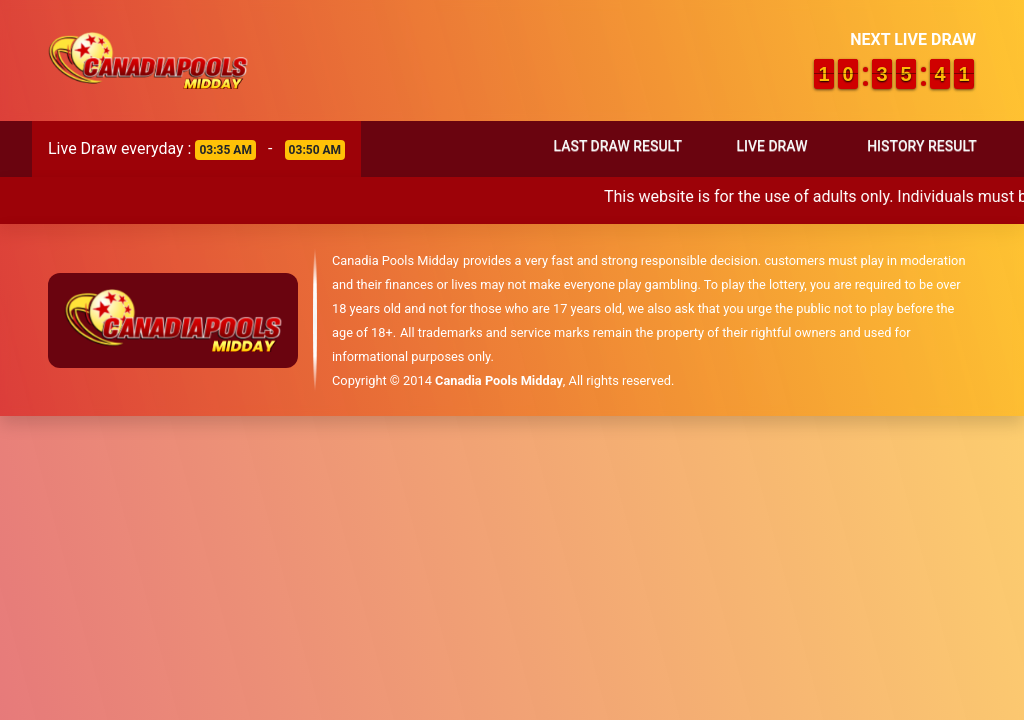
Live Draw (771, 146)
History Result (922, 146)
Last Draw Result (617, 146)
